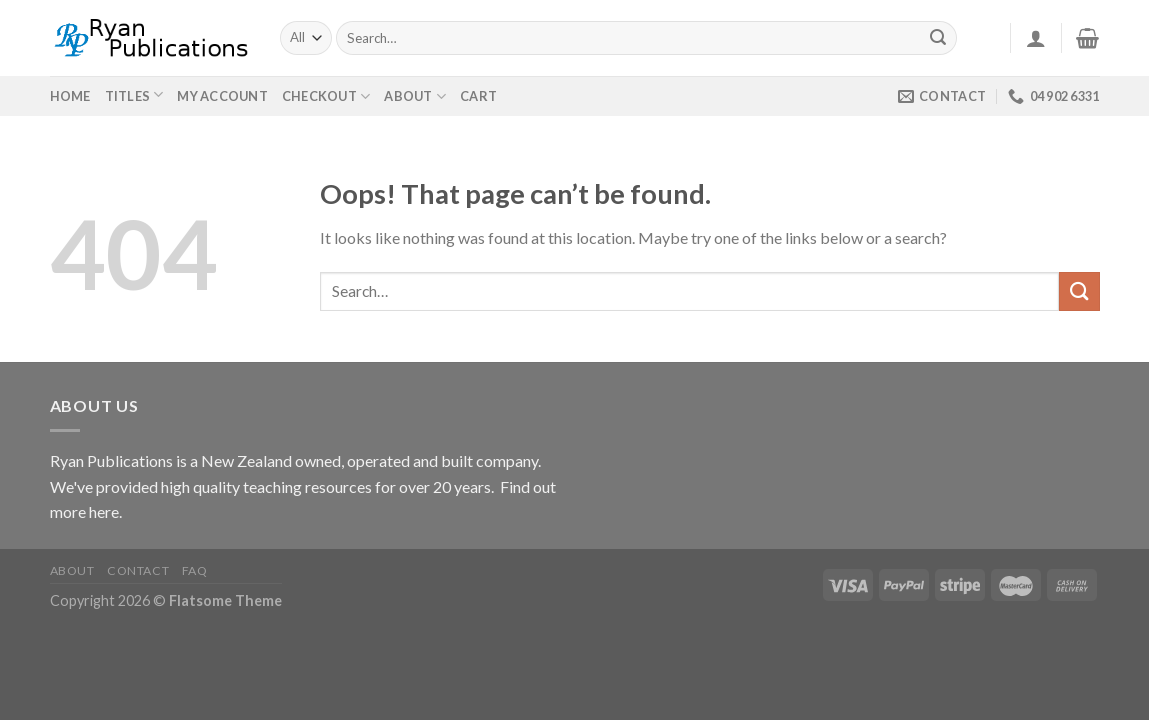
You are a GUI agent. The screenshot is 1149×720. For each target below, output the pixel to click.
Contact (138, 570)
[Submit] (938, 38)
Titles (128, 96)
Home (70, 96)
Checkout (326, 96)
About (415, 96)
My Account (222, 96)
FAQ (195, 570)
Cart (478, 96)
